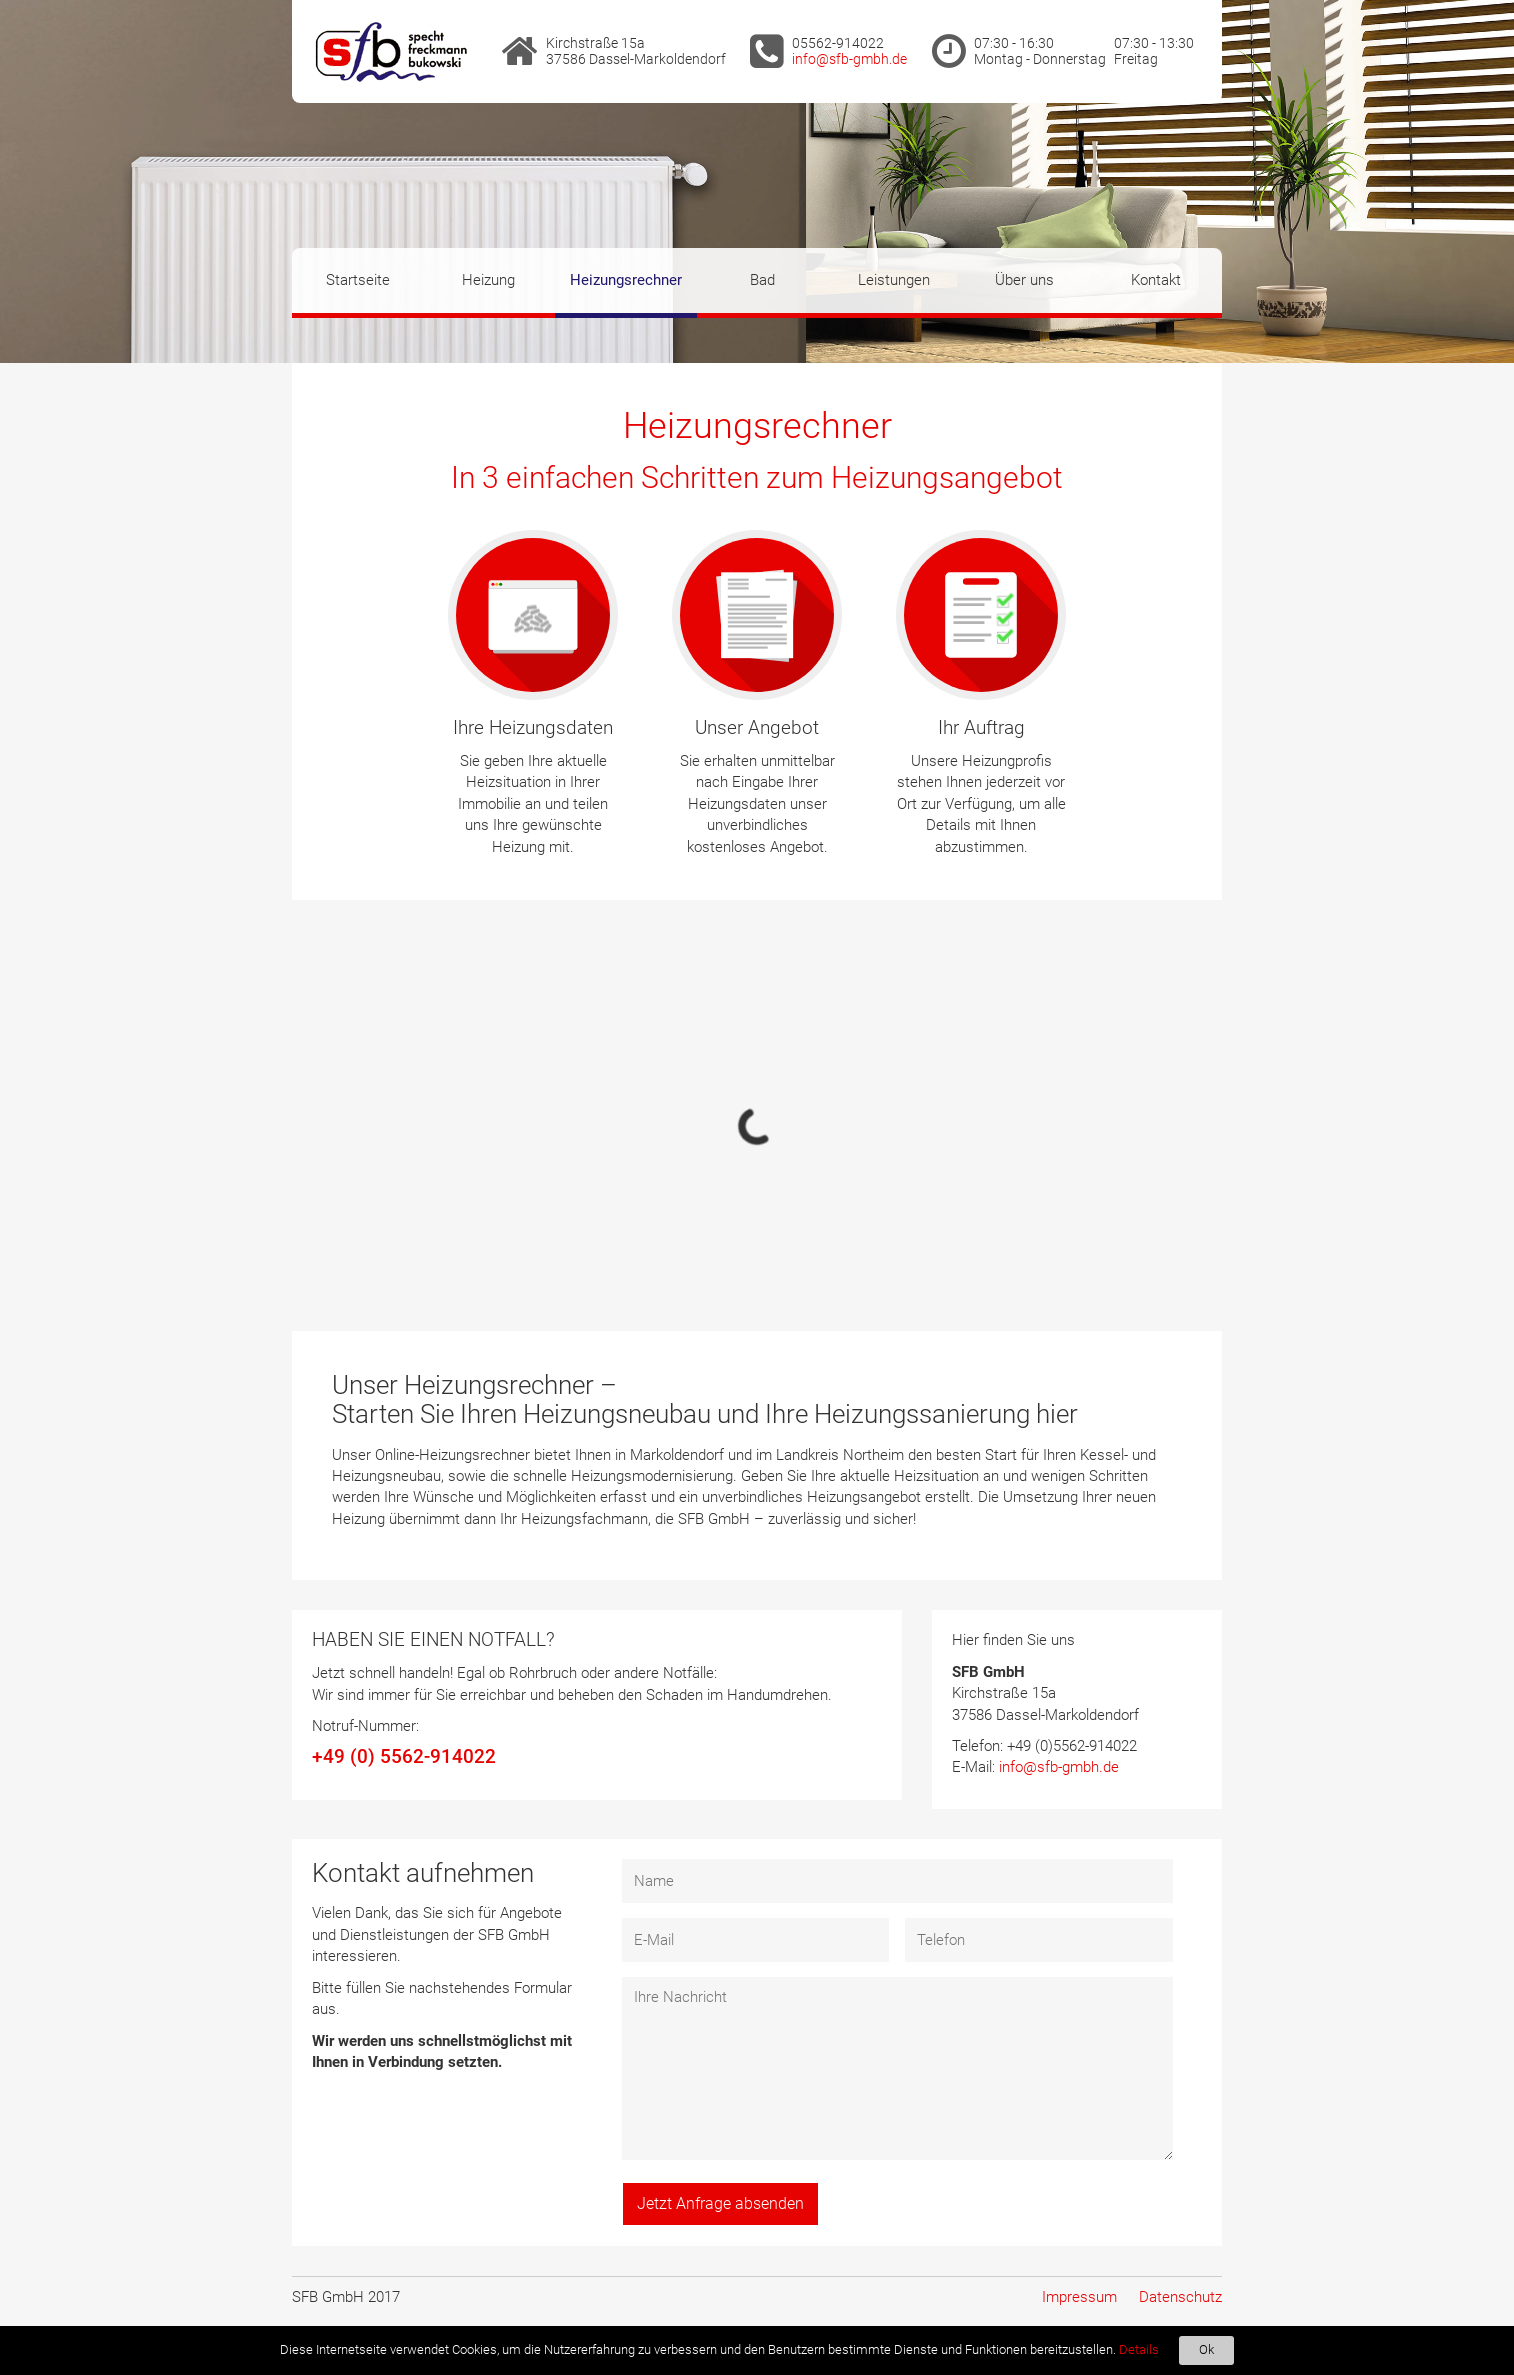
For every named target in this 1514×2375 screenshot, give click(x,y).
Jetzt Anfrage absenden (720, 2203)
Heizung (488, 280)
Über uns (1024, 280)
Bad (762, 280)
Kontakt (1156, 280)
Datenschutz (1180, 2297)
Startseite (358, 280)
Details (1139, 2349)
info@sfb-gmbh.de (849, 59)
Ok (1206, 2349)
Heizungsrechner (626, 280)
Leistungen (894, 280)
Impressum (1079, 2297)
